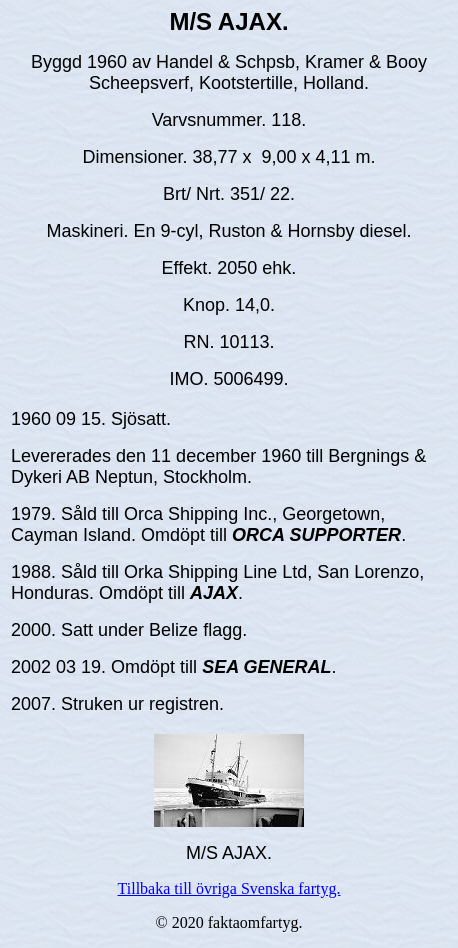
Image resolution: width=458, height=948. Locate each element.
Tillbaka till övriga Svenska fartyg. (229, 888)
